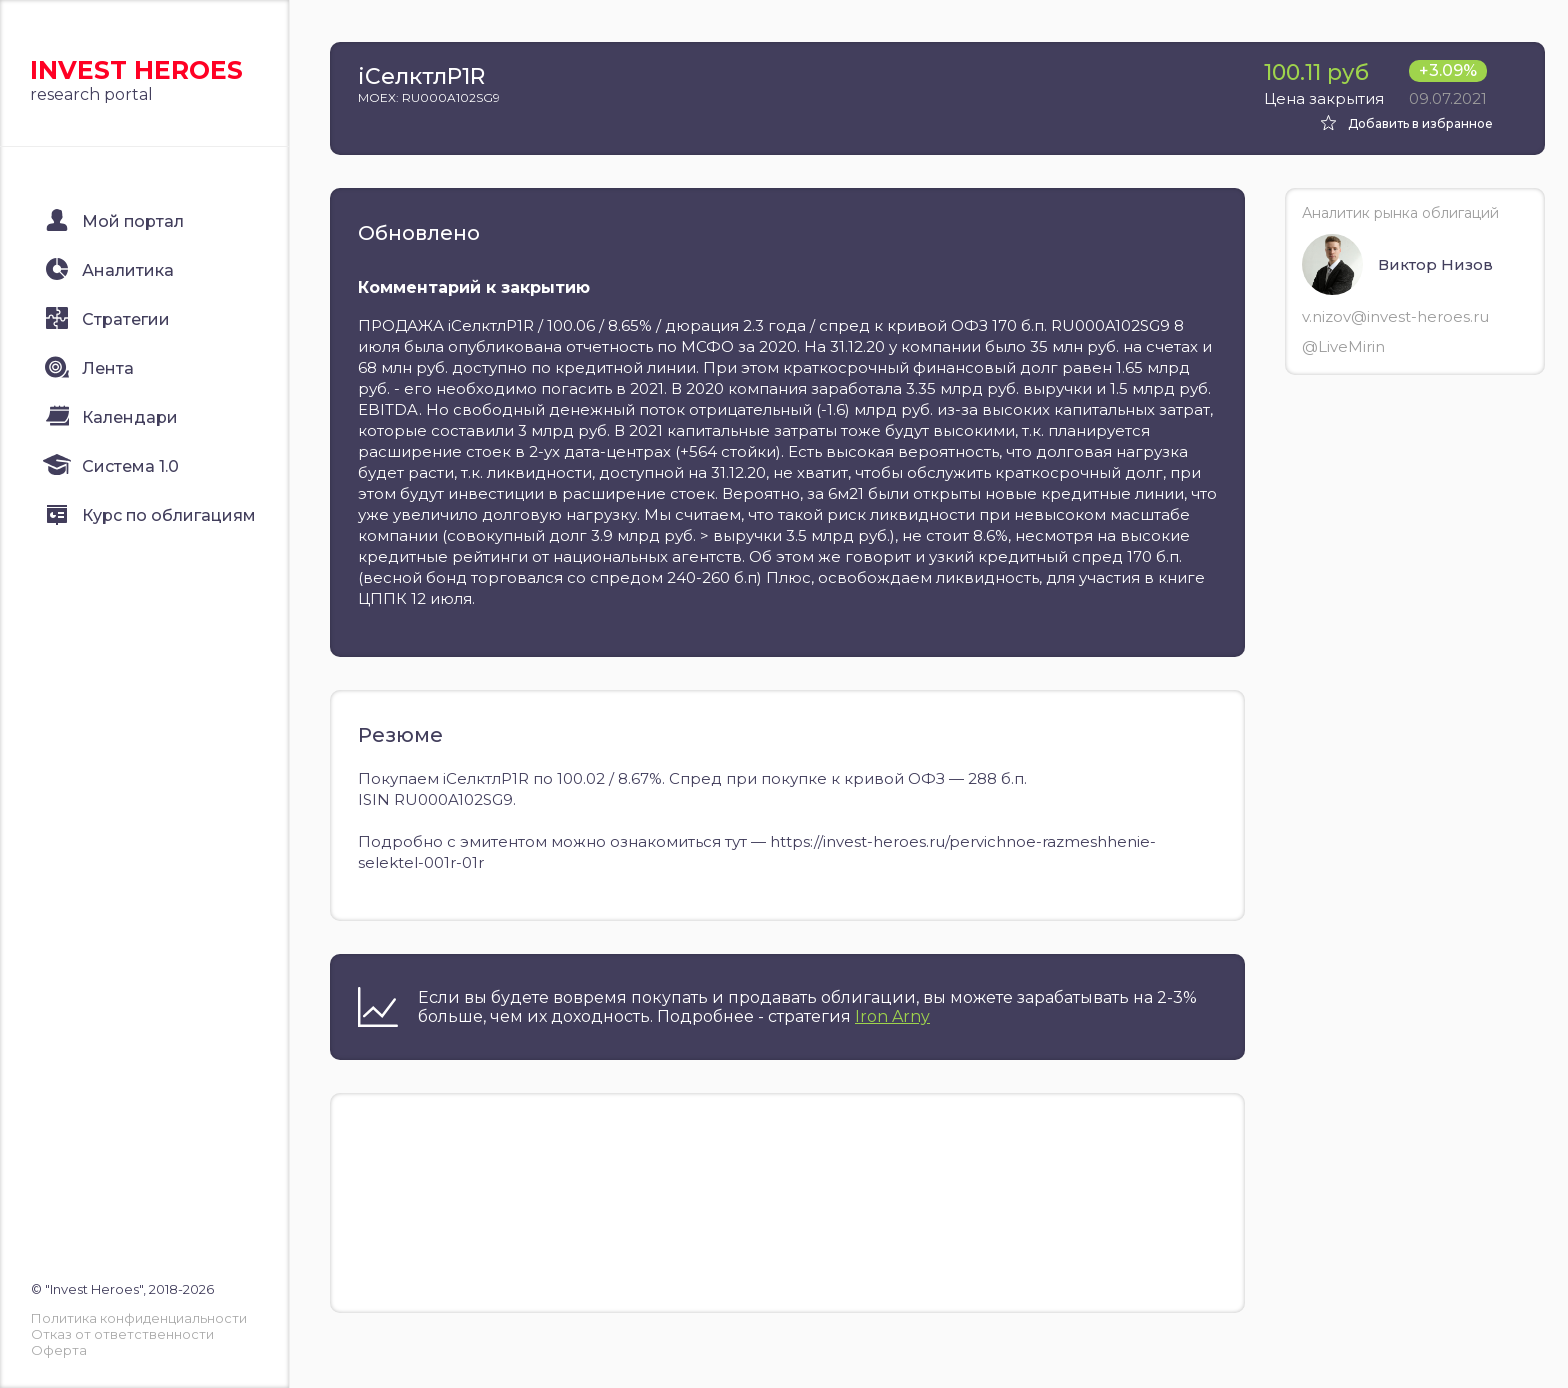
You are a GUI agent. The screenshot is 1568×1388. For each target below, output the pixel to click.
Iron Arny (892, 1016)
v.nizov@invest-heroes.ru (1395, 316)
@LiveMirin (1343, 346)
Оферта (59, 1350)
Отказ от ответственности (122, 1334)
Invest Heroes (136, 70)
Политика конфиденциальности (139, 1318)
